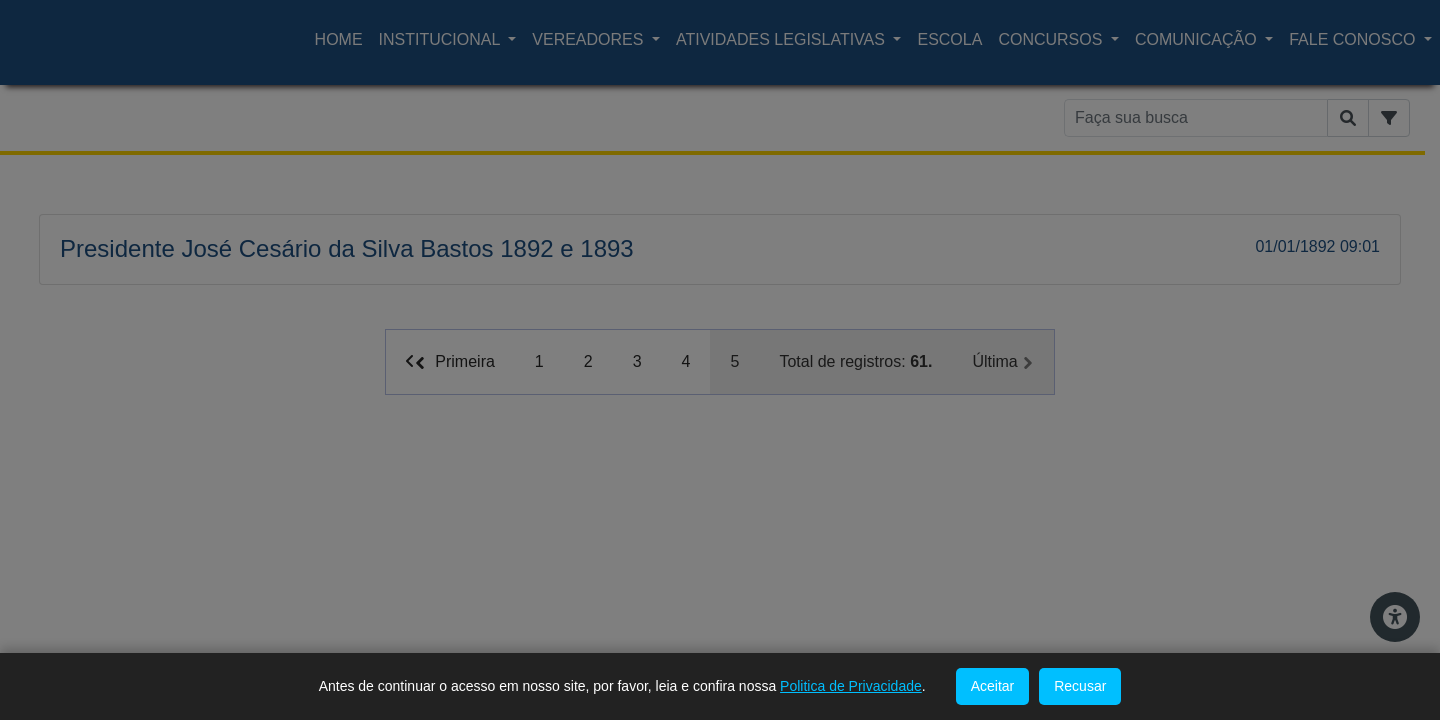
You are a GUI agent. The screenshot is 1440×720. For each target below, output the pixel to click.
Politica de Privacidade (851, 686)
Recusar (1080, 686)
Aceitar (993, 686)
